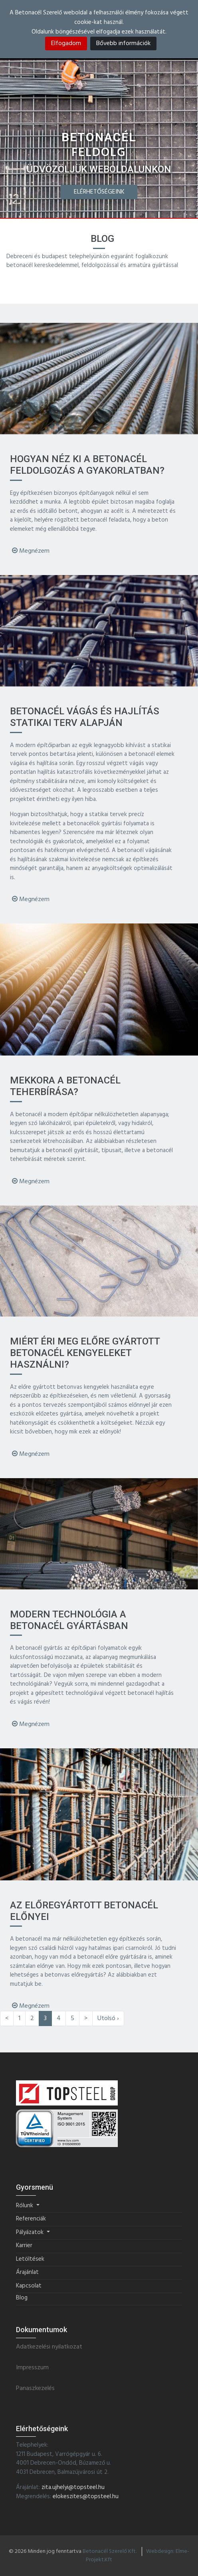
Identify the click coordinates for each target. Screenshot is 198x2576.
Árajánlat (27, 2272)
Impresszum (32, 2368)
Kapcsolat (29, 2286)
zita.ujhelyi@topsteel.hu (73, 2487)
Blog (22, 2298)
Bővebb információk (123, 43)
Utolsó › (108, 2018)
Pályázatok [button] (30, 2232)
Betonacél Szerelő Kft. (110, 2551)
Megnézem (31, 551)
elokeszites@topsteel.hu (86, 2496)
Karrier (24, 2245)
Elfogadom (66, 43)
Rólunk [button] (25, 2205)
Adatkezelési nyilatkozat (49, 2347)
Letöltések (30, 2259)
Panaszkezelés (35, 2389)
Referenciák (31, 2219)
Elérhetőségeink (99, 192)
